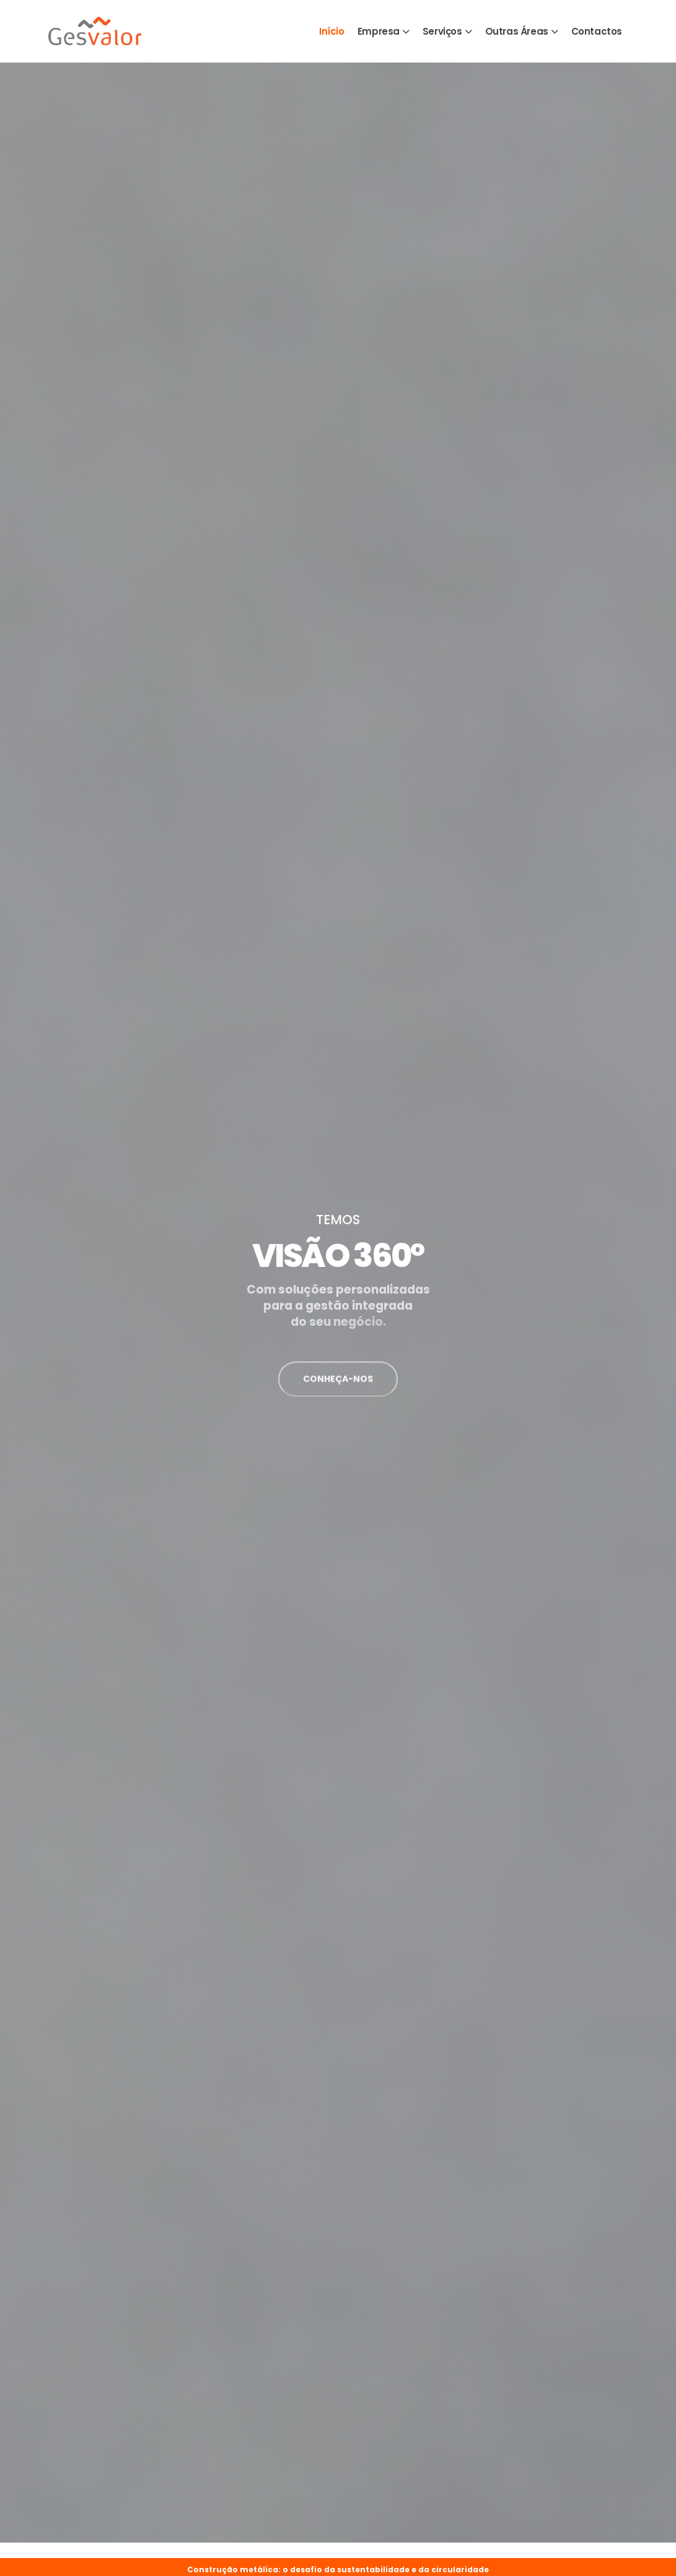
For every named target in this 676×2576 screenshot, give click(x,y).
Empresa (379, 31)
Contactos (596, 31)
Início (332, 31)
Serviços (442, 31)
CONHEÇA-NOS (338, 1387)
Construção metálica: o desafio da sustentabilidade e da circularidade (338, 2569)
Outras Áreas (516, 31)
